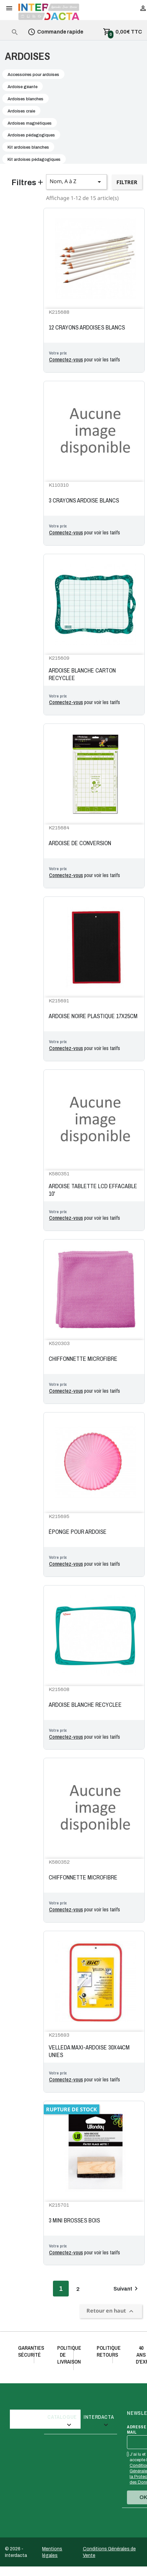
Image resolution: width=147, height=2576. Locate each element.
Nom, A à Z (76, 182)
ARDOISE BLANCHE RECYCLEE (85, 1705)
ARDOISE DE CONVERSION (80, 843)
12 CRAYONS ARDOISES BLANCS (87, 327)
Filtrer (126, 182)
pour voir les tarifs (84, 359)
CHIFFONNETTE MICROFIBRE (83, 1359)
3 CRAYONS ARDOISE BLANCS (84, 500)
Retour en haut (110, 2311)
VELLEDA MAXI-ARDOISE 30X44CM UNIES (89, 2051)
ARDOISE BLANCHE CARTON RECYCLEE (82, 674)
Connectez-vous (66, 359)
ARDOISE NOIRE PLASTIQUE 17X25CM (93, 1016)
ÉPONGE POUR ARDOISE (78, 1532)
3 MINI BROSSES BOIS (74, 2220)
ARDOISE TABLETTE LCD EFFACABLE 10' (93, 1190)
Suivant (126, 2289)
